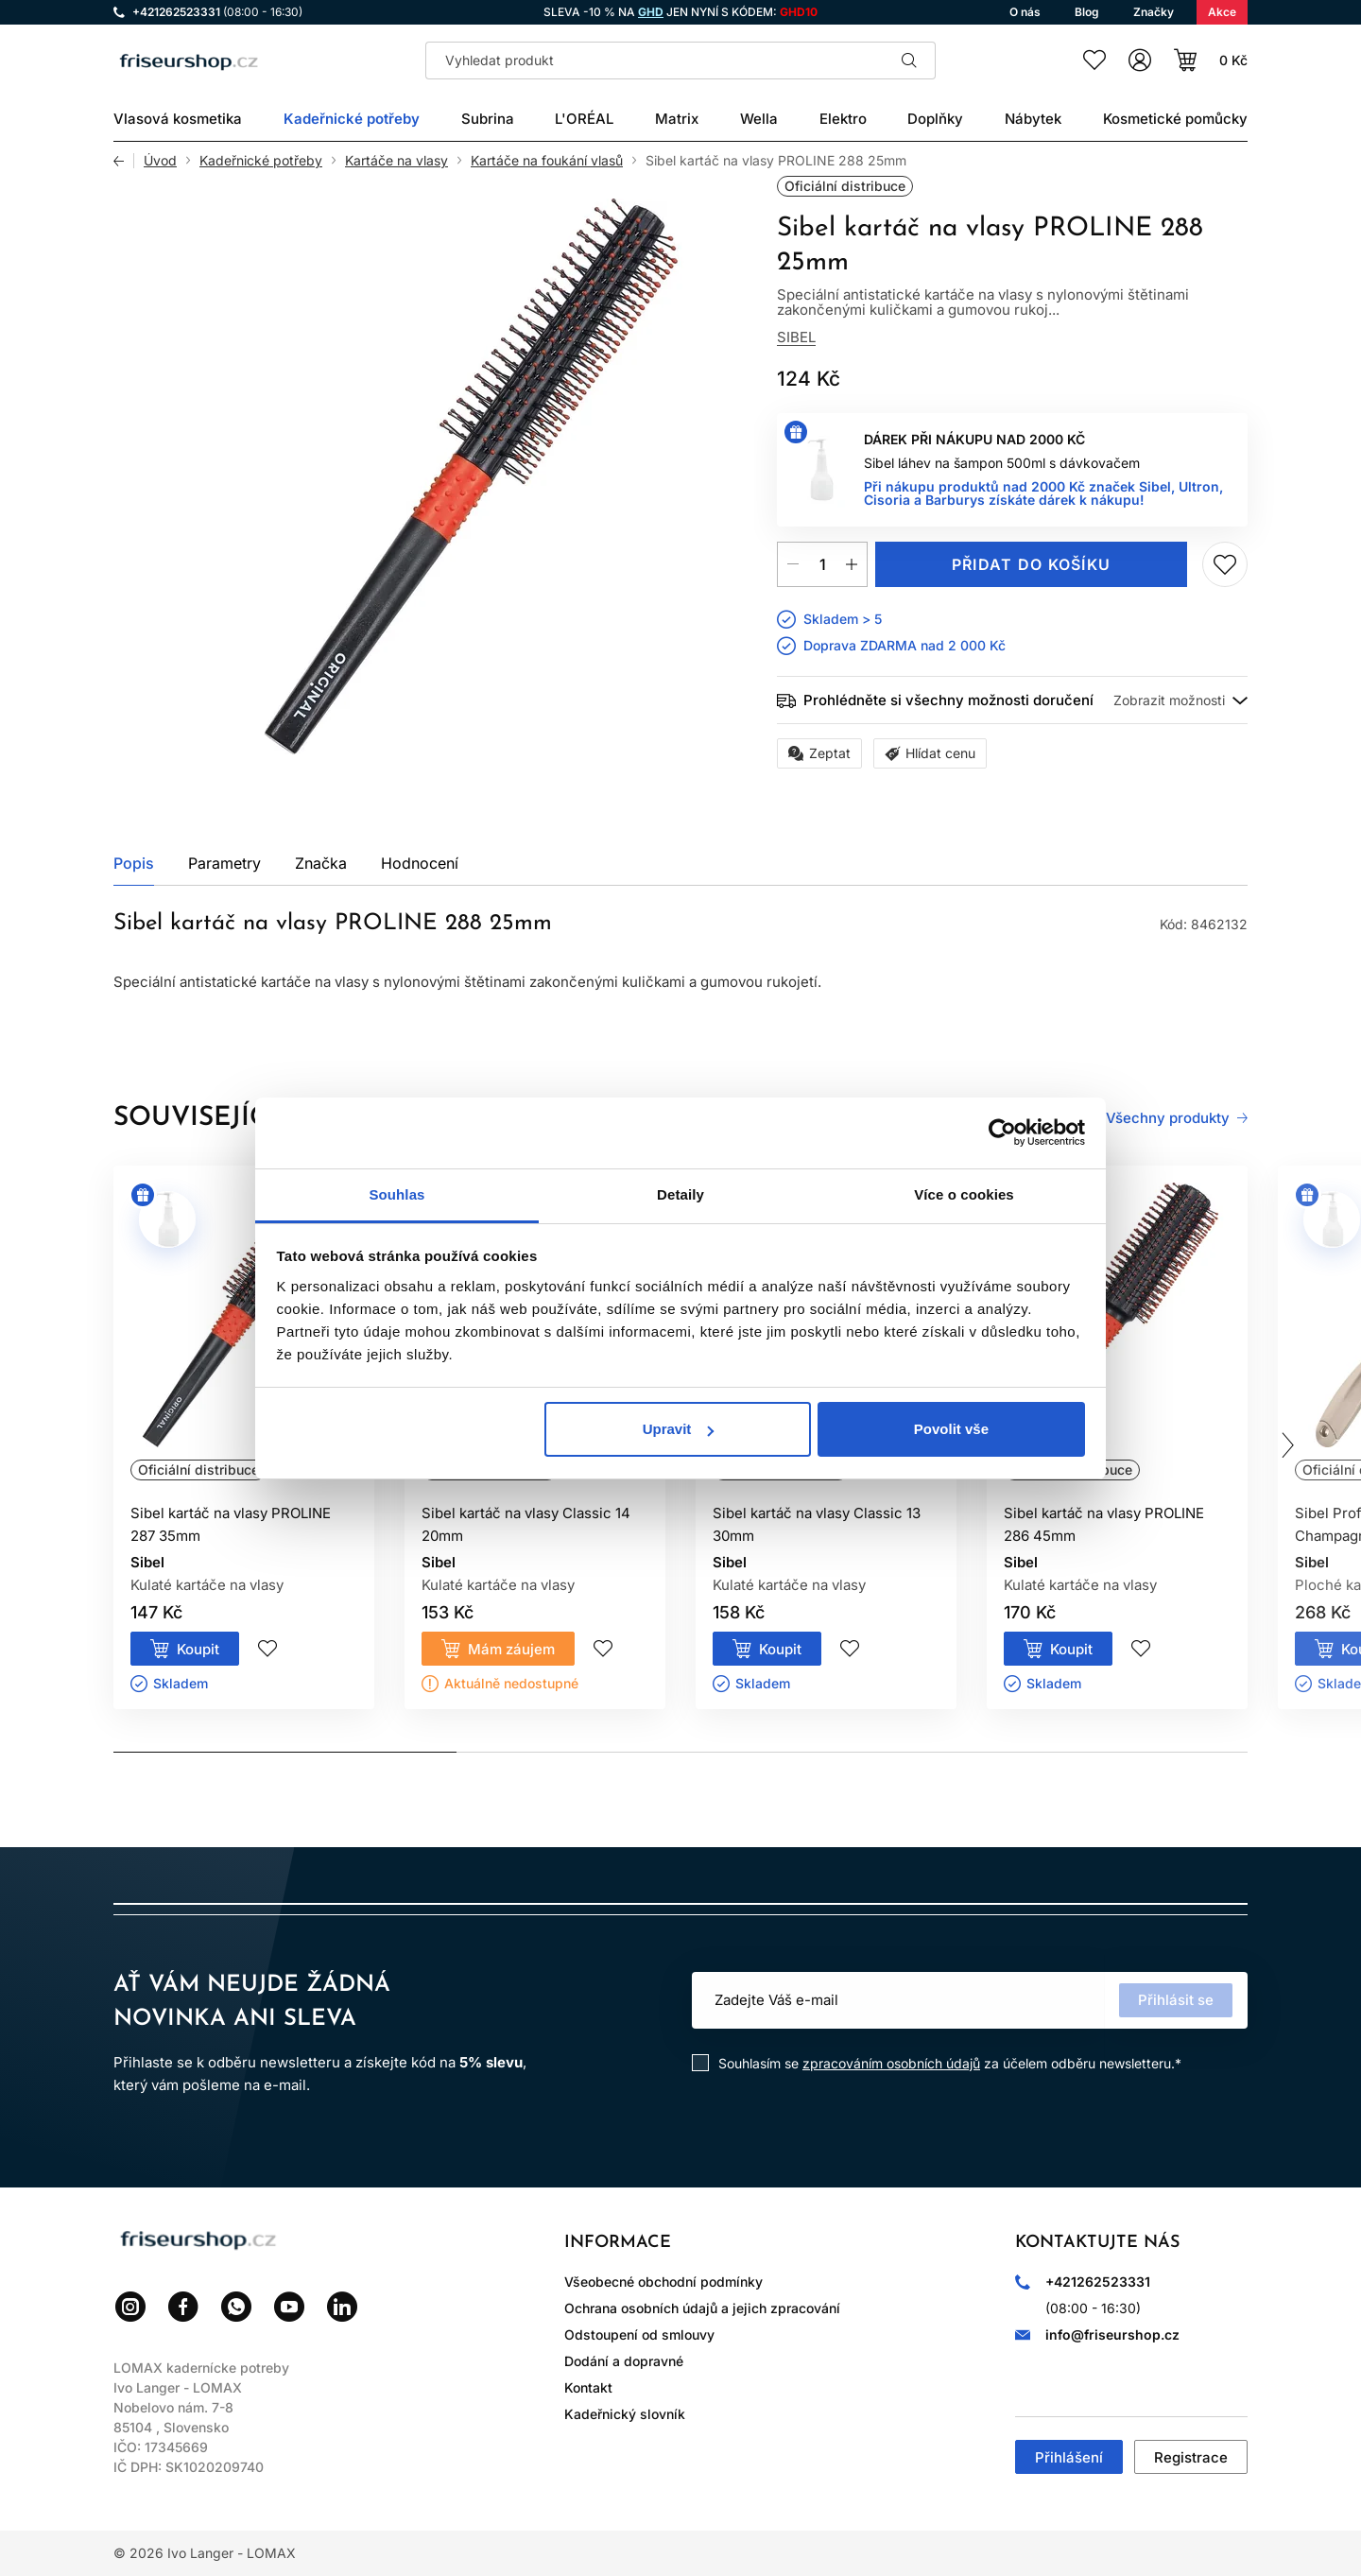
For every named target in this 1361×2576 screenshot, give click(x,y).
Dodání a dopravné (623, 2361)
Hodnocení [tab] (419, 863)
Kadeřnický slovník (624, 2414)
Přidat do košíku (1031, 564)
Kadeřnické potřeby (260, 160)
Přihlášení (1069, 2457)
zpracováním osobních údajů (891, 2063)
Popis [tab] (133, 863)
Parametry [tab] (224, 863)
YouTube (289, 2307)
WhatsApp (236, 2307)
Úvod (160, 160)
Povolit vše (951, 1429)
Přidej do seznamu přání (1225, 564)
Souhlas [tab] (396, 1194)
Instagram (130, 2307)
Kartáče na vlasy (396, 160)
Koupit (198, 1649)
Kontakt (588, 2387)
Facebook (183, 2307)
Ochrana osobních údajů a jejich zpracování (702, 2308)
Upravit (679, 1429)
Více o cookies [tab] (964, 1194)
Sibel (796, 337)
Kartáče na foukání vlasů (547, 160)
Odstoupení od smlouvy (639, 2334)
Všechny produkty (1168, 1118)
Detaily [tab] (680, 1194)
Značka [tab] (321, 863)
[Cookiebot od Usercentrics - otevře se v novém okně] (1002, 1132)
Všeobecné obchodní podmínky (663, 2281)
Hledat (909, 60)
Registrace (1191, 2457)
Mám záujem (511, 1649)
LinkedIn (342, 2307)
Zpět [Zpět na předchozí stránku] (123, 160)
